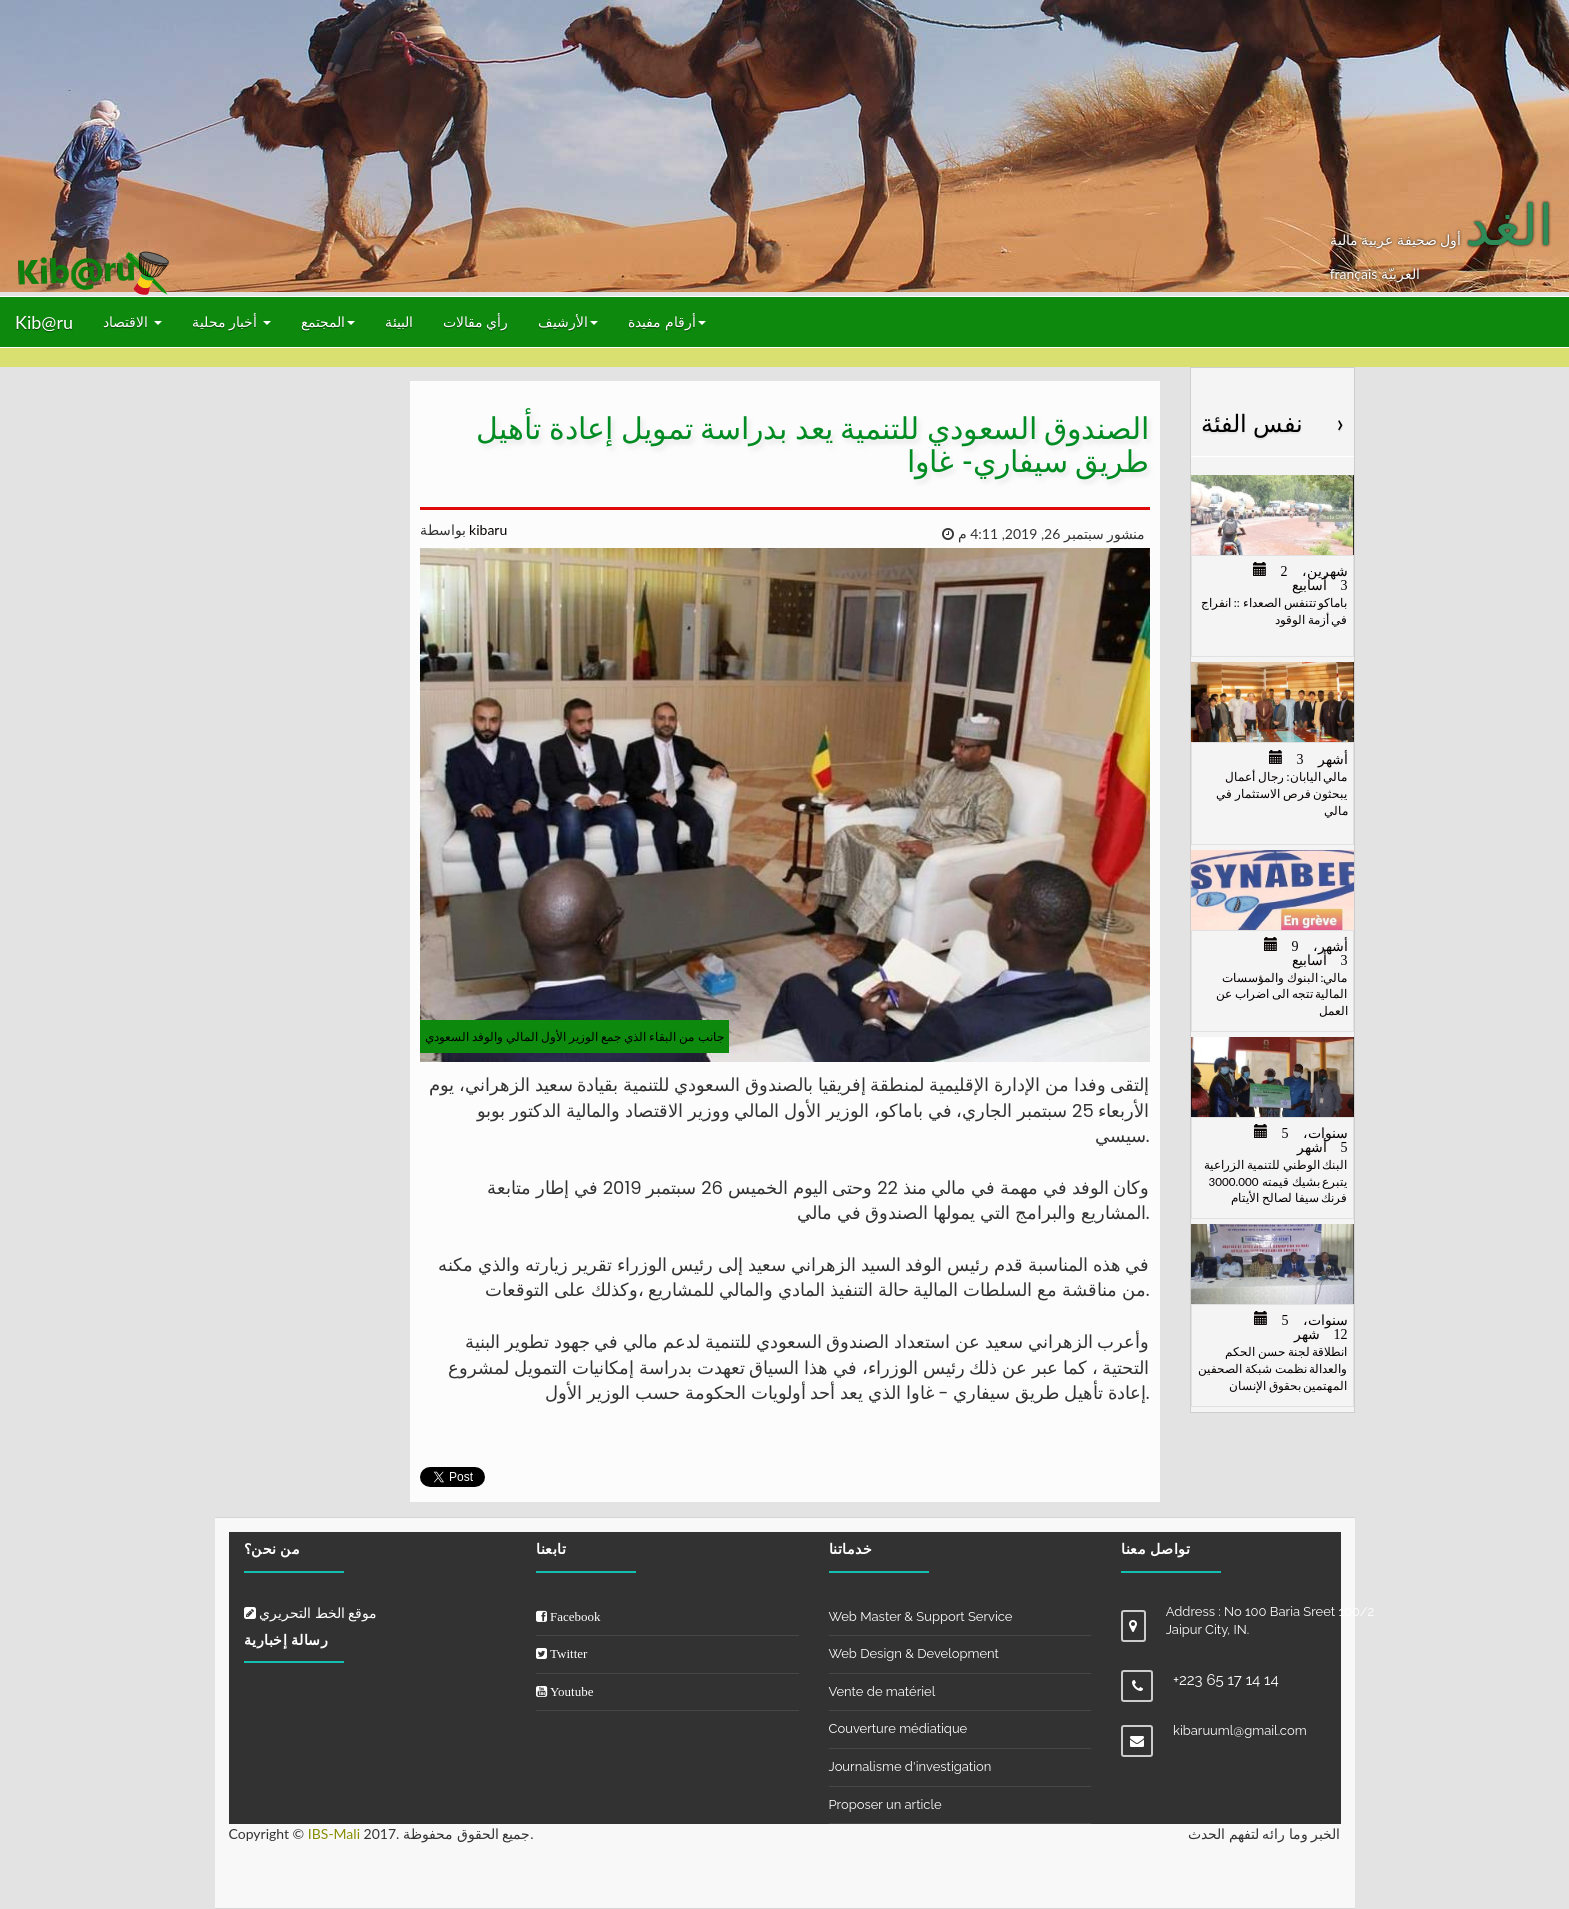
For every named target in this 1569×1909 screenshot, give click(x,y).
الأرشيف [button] (568, 321)
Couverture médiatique (898, 1728)
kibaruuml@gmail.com (1240, 1730)
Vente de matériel (882, 1691)
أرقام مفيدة (667, 321)
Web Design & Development (914, 1653)
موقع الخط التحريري (311, 1612)
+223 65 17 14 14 (1226, 1680)
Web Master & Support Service (921, 1616)
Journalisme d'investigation (910, 1766)
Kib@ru (44, 322)
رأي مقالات (476, 321)
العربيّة (1400, 273)
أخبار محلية (231, 321)
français (1355, 273)
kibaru (487, 529)
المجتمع (328, 321)
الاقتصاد (132, 321)
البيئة (399, 321)
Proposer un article (885, 1804)
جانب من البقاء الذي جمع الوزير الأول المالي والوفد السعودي (574, 1036)
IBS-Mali (334, 1833)
